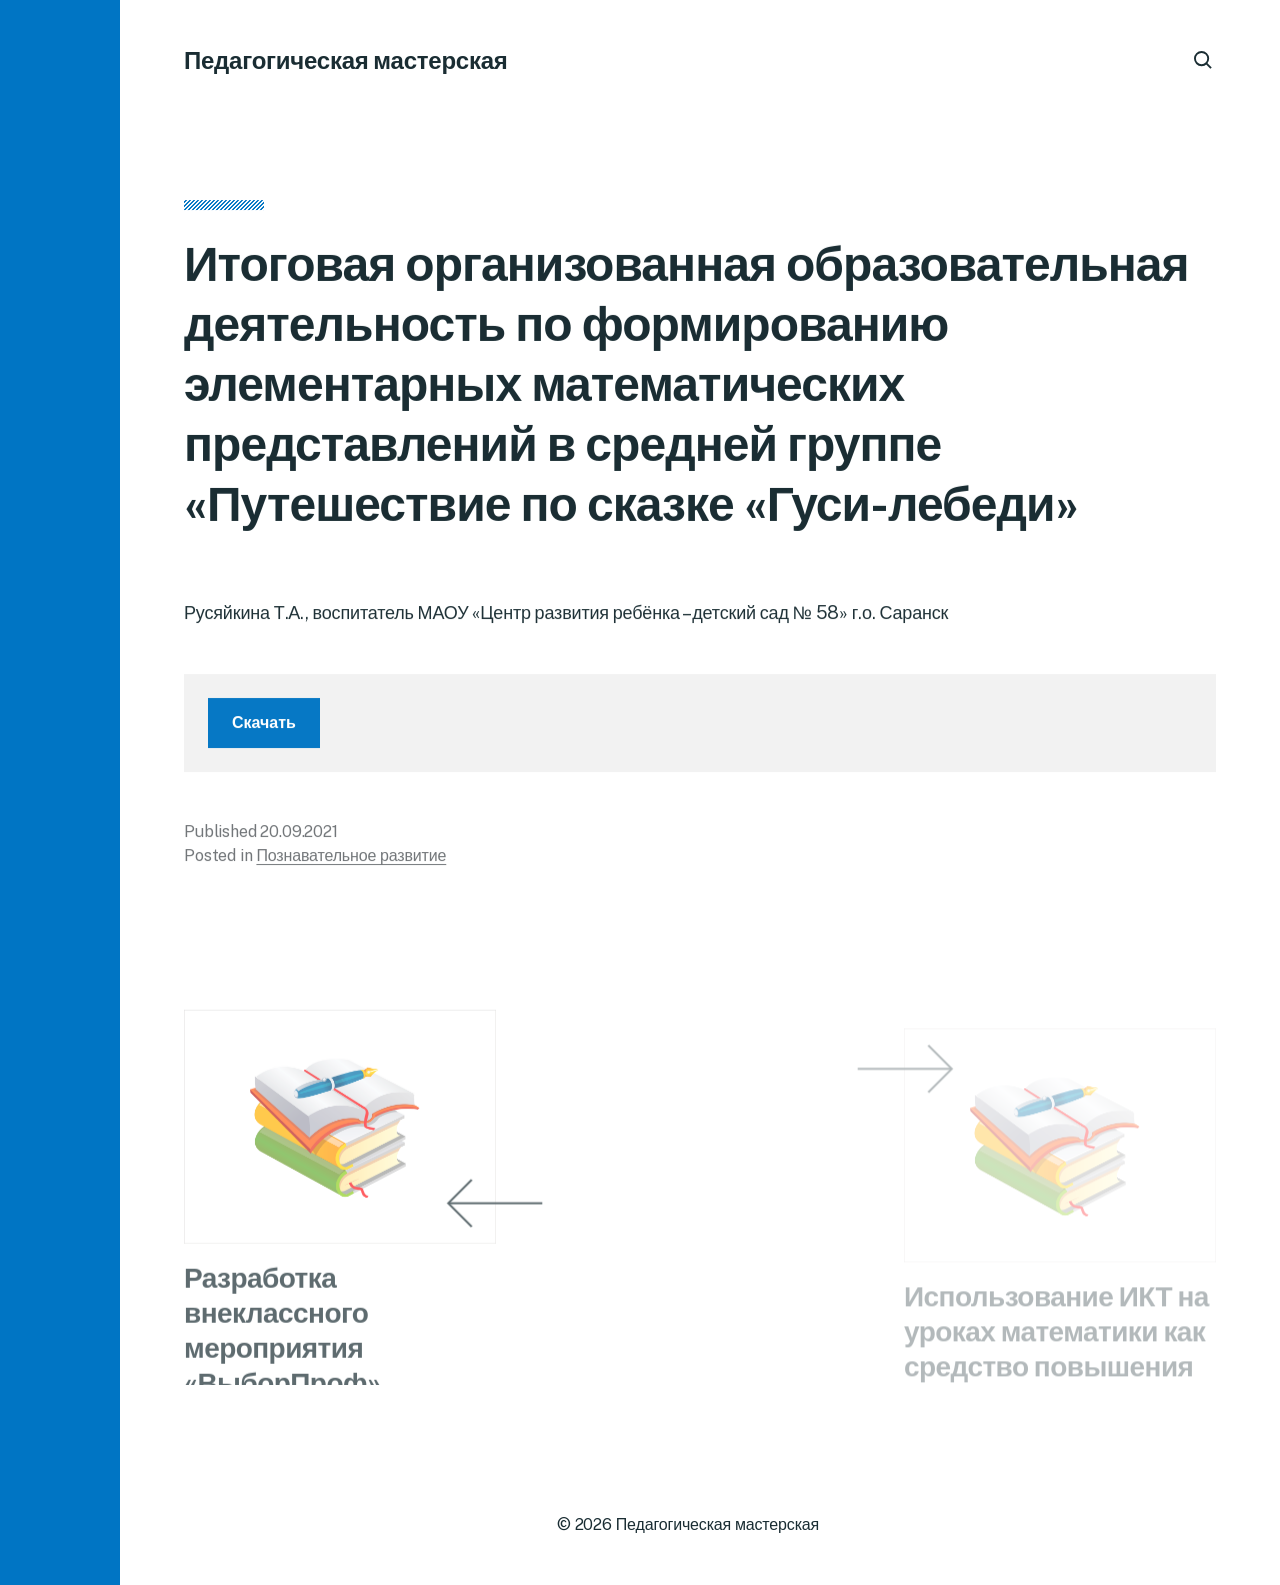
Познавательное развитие (351, 860)
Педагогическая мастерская (346, 60)
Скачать (264, 727)
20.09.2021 (298, 836)
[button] (60, 792)
